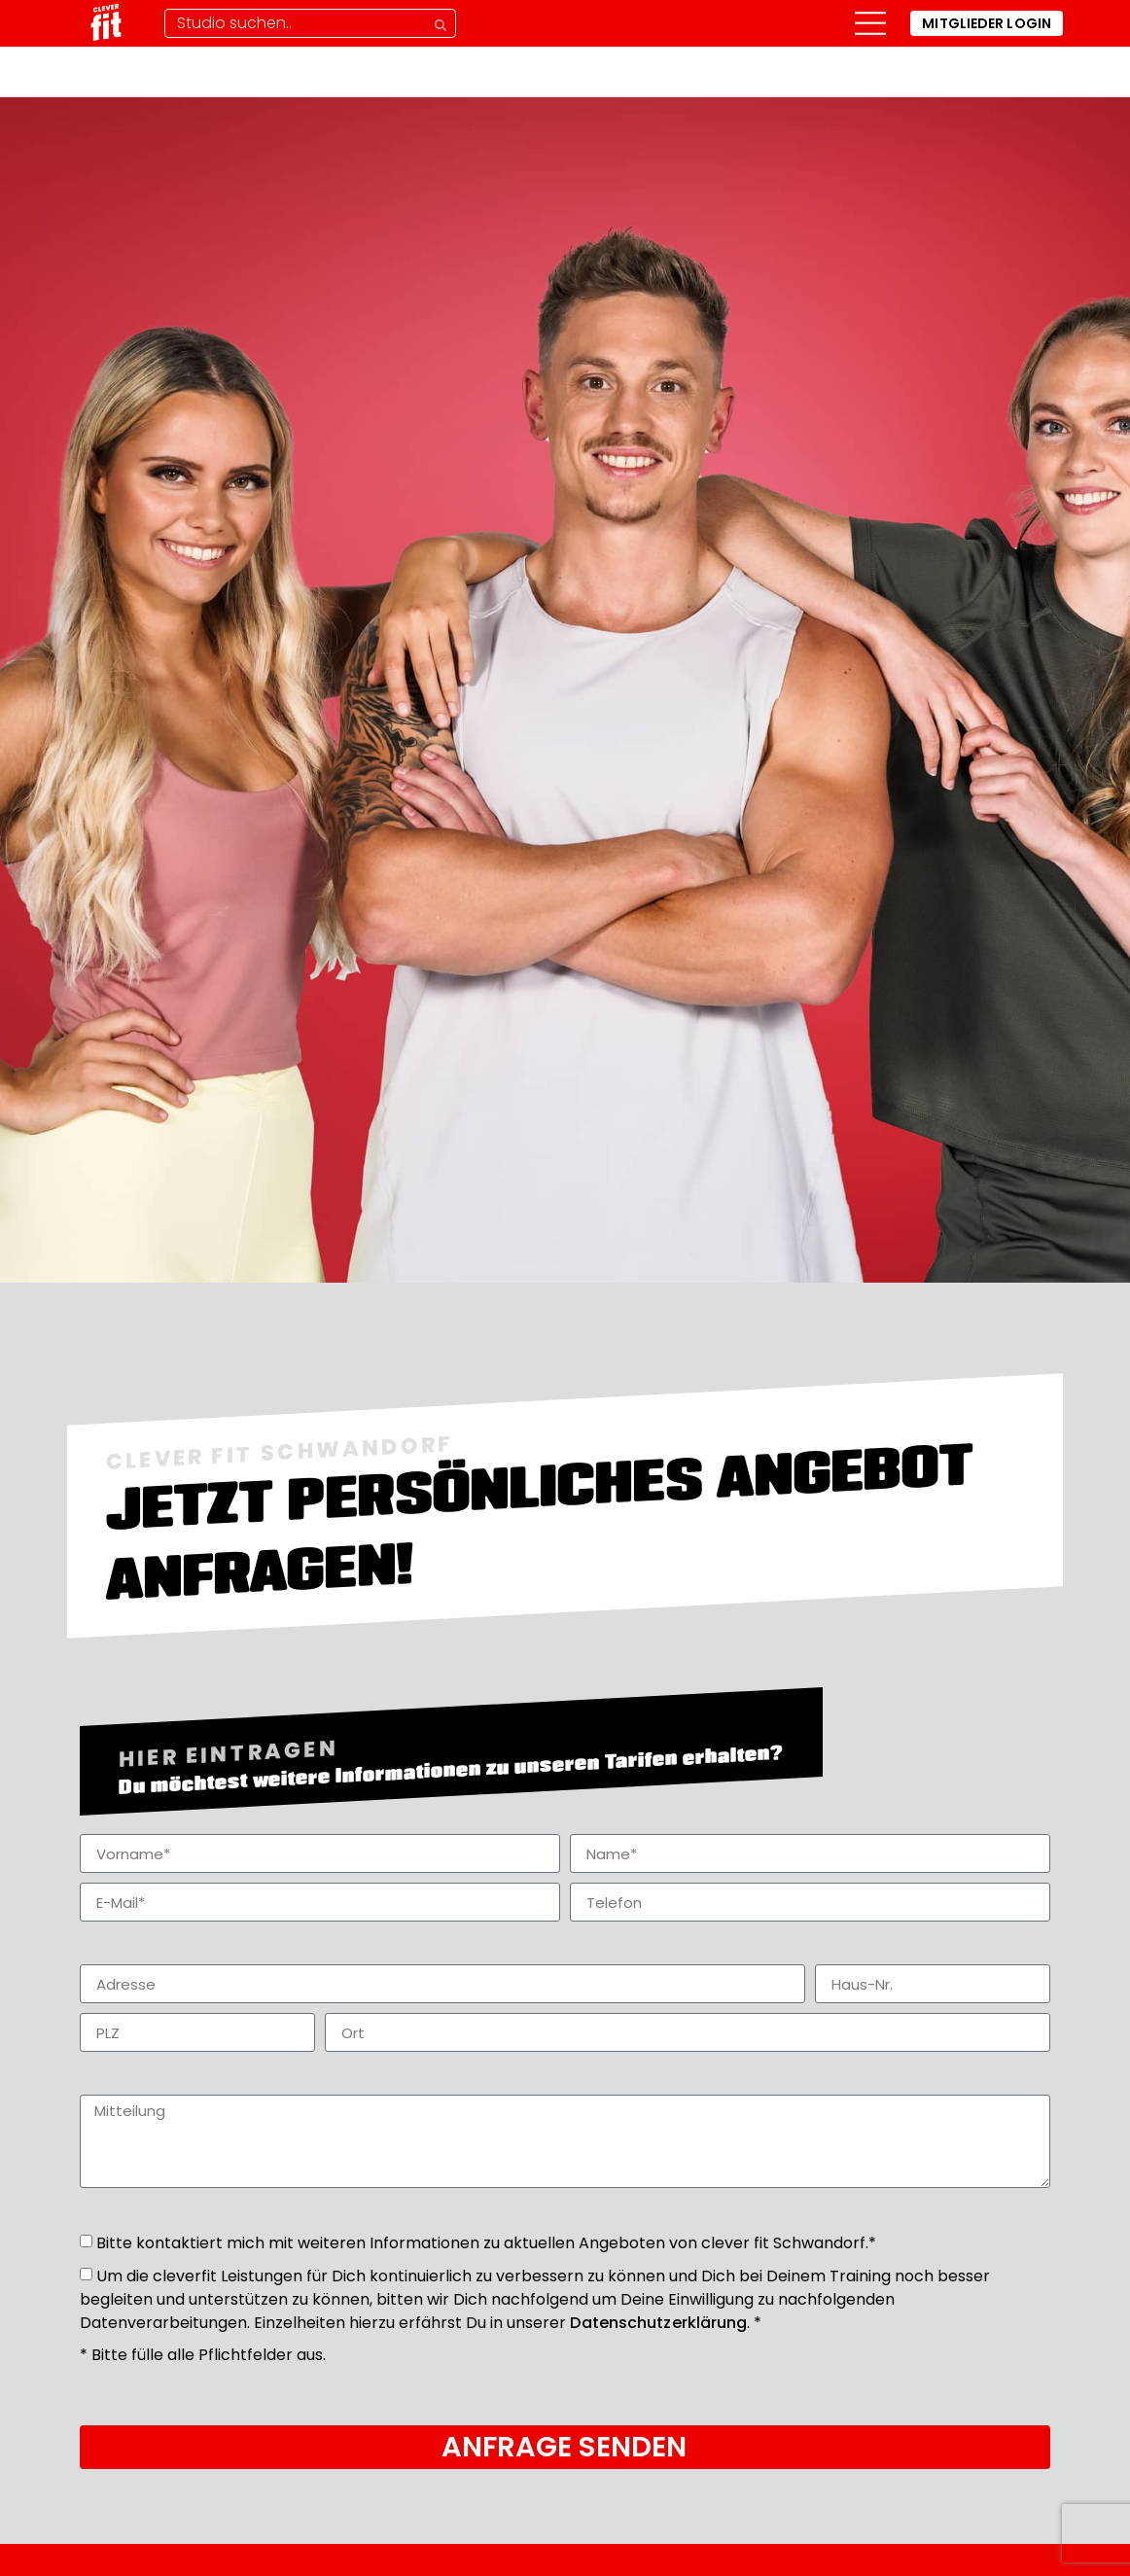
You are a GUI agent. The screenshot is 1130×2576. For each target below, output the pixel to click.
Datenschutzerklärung (658, 2322)
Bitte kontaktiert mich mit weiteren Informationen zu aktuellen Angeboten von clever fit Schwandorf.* (486, 2243)
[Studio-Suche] (310, 23)
